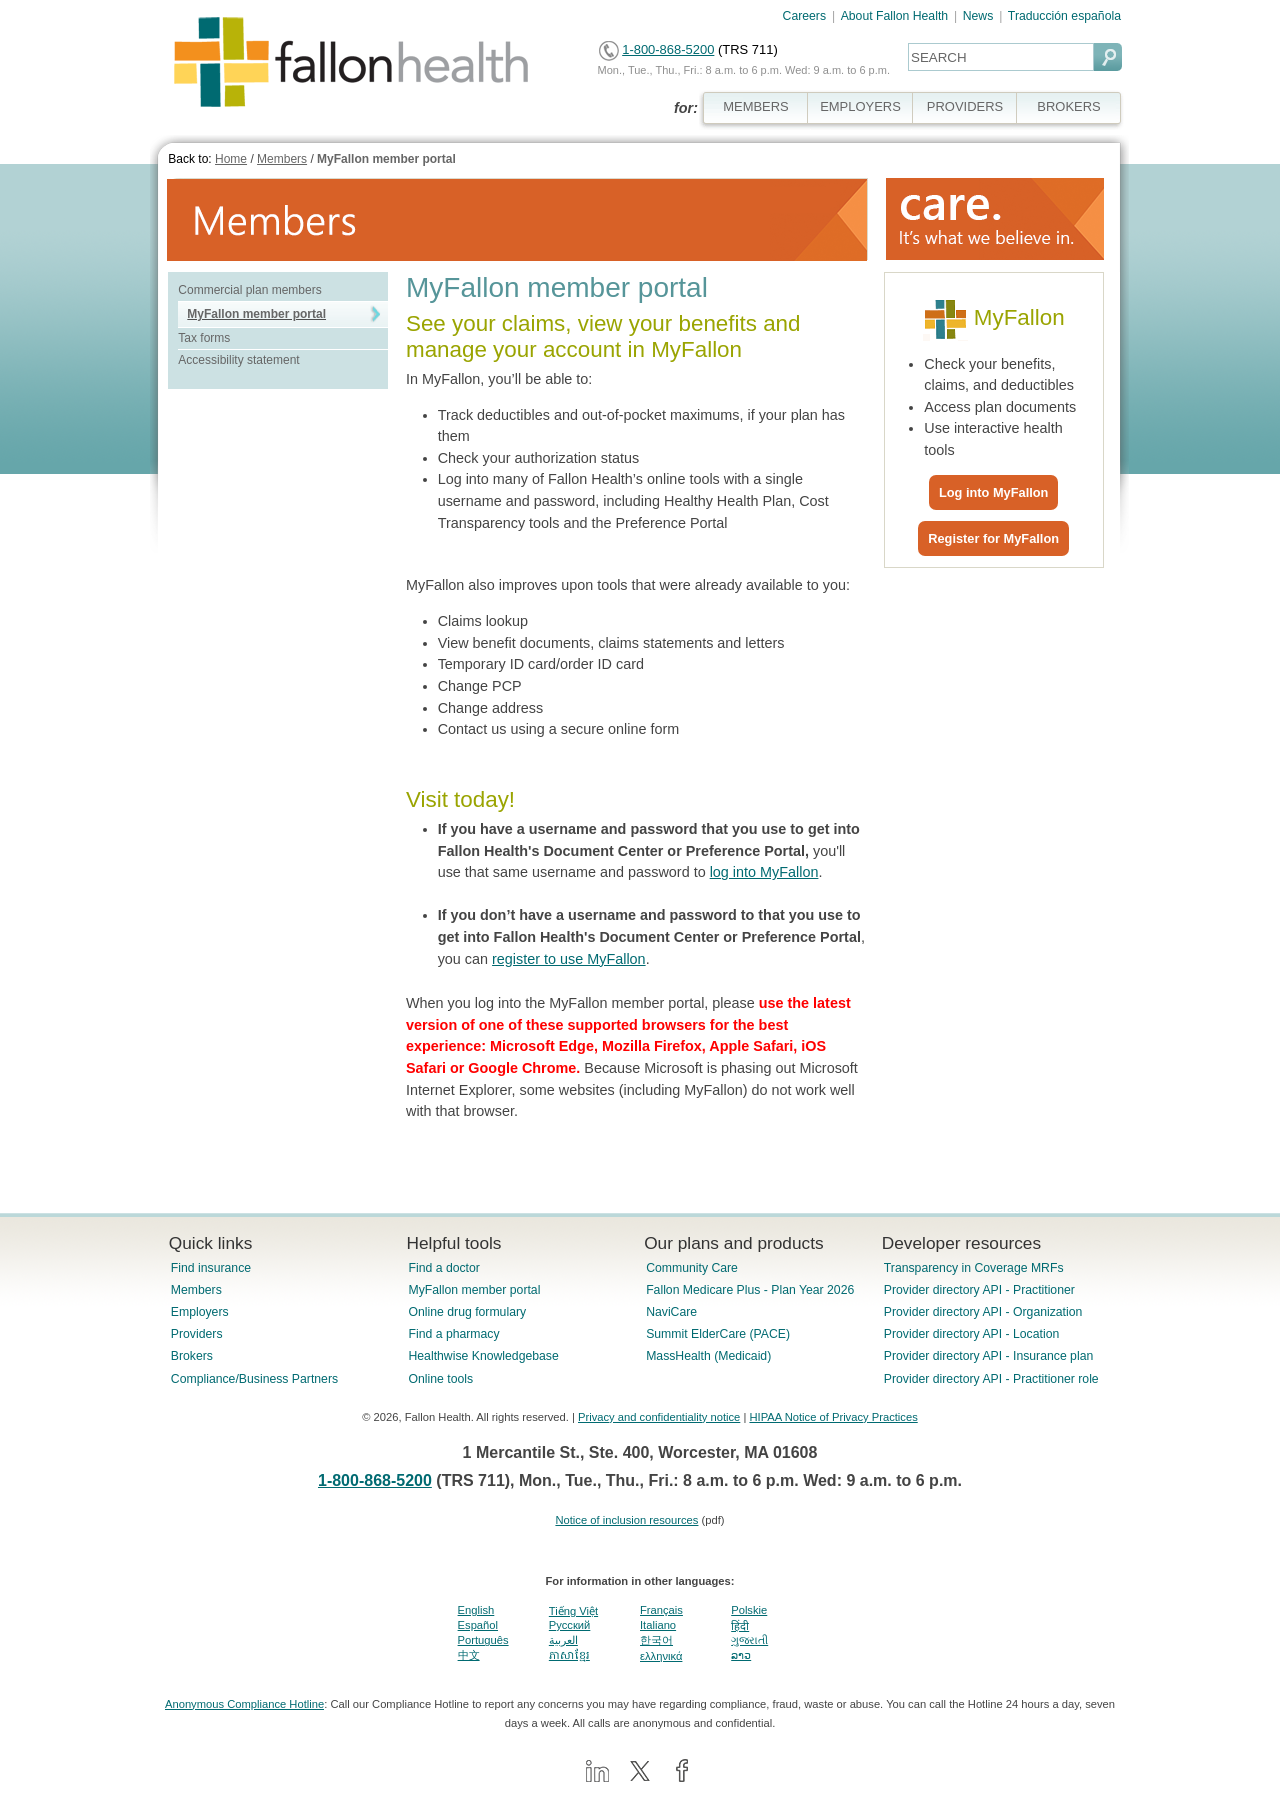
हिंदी (740, 1626)
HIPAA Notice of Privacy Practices (833, 1417)
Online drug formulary (467, 1312)
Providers (197, 1334)
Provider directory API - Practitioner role (991, 1379)
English (476, 1610)
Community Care (692, 1268)
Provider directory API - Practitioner (979, 1290)
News (978, 16)
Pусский (570, 1625)
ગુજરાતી (749, 1640)
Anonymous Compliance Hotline (244, 1704)
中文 (469, 1655)
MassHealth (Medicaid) (708, 1356)
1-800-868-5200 (668, 49)
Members (282, 159)
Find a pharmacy (453, 1334)
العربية (563, 1640)
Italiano (658, 1625)
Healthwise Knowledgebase (483, 1356)
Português (483, 1640)
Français (661, 1610)
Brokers (192, 1356)
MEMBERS (756, 106)
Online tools (440, 1379)
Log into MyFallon (993, 492)
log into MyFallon (764, 872)
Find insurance (211, 1268)
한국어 (656, 1640)
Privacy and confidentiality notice (659, 1417)
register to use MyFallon (569, 959)
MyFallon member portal (386, 159)
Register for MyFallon (993, 538)
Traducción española (1064, 16)
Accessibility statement (238, 360)
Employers (200, 1312)
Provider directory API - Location (971, 1334)
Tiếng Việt (573, 1611)
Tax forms (204, 338)
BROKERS (1068, 106)
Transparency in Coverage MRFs (974, 1268)
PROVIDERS (965, 106)
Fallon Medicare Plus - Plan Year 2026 (750, 1290)
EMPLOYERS (860, 106)
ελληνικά (661, 1656)
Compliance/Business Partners (254, 1379)
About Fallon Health (894, 16)
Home (231, 159)
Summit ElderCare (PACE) (718, 1334)
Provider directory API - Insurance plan (988, 1356)
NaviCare (671, 1312)
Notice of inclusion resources (626, 1520)
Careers (805, 16)
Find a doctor (443, 1268)
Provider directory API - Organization (983, 1312)
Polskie (749, 1610)
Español (478, 1625)
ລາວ (741, 1655)
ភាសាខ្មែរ (569, 1655)
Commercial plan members (249, 290)
